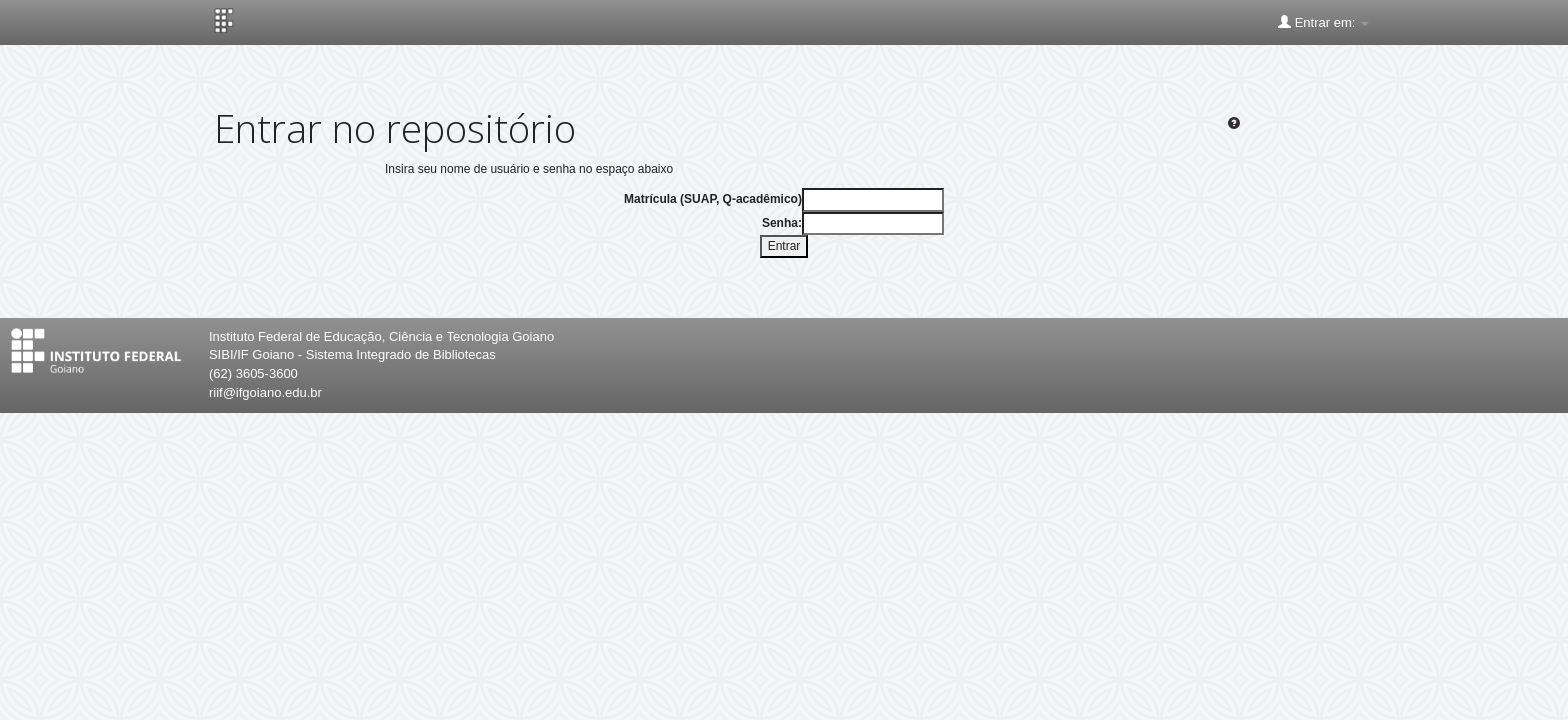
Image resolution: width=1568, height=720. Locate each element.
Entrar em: (1323, 22)
